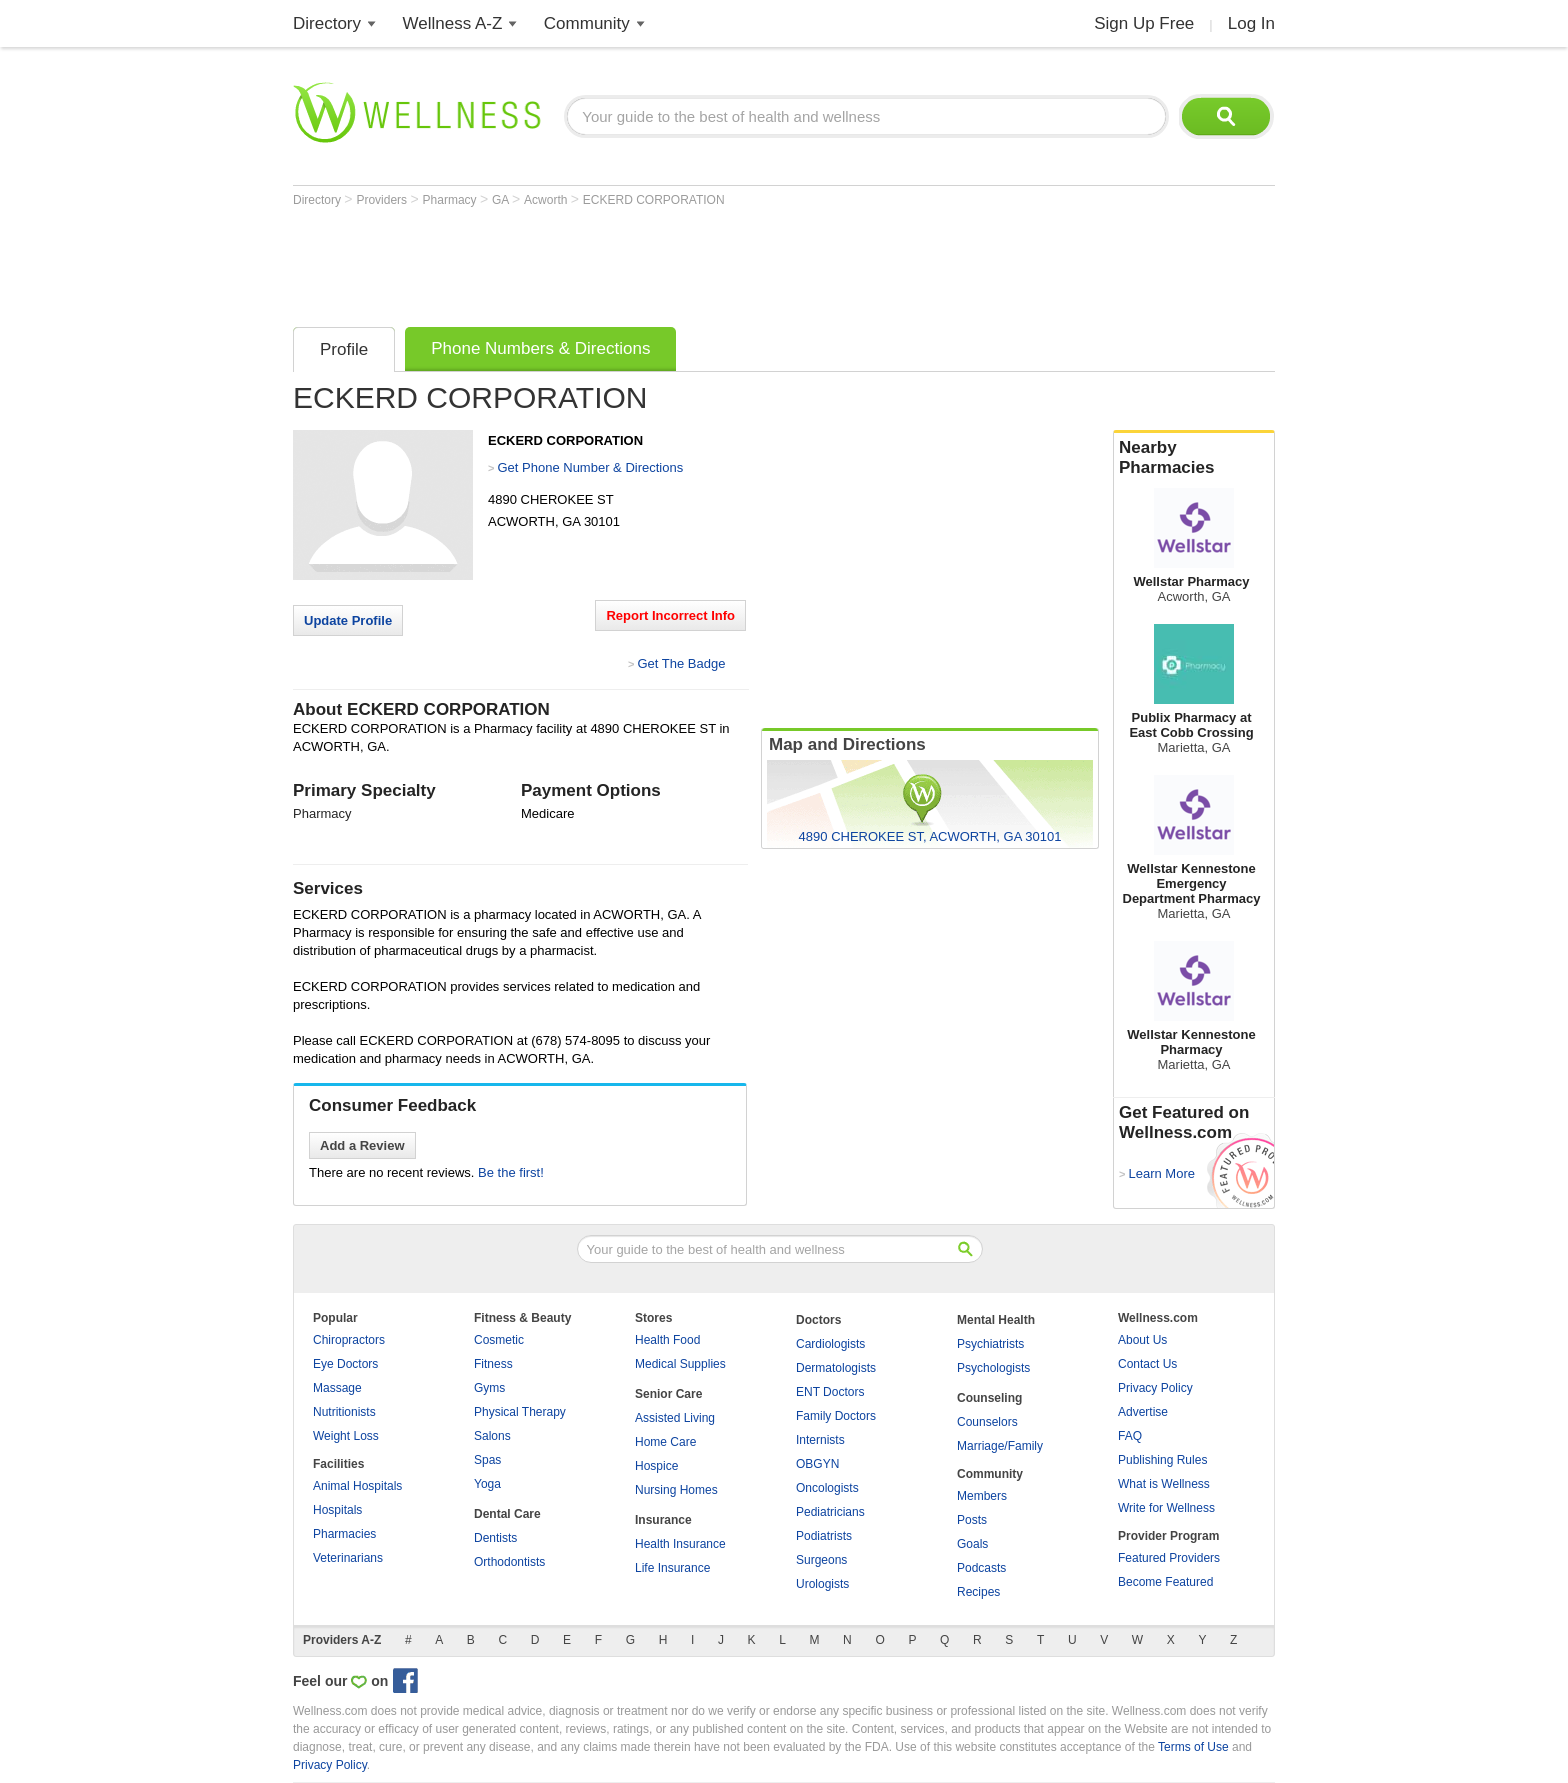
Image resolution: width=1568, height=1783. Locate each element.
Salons (492, 1436)
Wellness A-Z (453, 23)
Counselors (987, 1422)
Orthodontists (509, 1562)
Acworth (547, 200)
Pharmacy (451, 200)
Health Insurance (680, 1544)
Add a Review (362, 1145)
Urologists (822, 1584)
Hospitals (337, 1510)
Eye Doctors (345, 1364)
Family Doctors (836, 1416)
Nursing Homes (676, 1490)
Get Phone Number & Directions (590, 467)
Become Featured (1165, 1582)
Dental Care (507, 1514)
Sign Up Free (1144, 23)
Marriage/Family (1000, 1446)
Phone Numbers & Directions (540, 348)
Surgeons (821, 1560)
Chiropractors (349, 1340)
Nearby (1194, 458)
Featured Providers (1169, 1558)
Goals (972, 1544)
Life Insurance (672, 1568)
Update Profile (348, 620)
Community (587, 23)
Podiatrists (824, 1536)
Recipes (978, 1592)
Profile (344, 349)
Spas (487, 1460)
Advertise (1143, 1412)
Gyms (489, 1388)
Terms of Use (1193, 1747)
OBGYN (817, 1464)
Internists (820, 1440)
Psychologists (993, 1368)
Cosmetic (499, 1340)
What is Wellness (1164, 1484)
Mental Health (996, 1320)
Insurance (663, 1520)
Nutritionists (344, 1412)
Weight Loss (346, 1436)
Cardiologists (830, 1344)
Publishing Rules (1162, 1460)
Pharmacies (344, 1534)
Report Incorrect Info (670, 615)
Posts (972, 1520)
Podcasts (981, 1568)
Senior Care (668, 1394)
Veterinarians (348, 1558)
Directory (327, 23)
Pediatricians (830, 1512)
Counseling (989, 1398)
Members (982, 1496)
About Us (1142, 1340)
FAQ (1130, 1436)
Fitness (493, 1364)
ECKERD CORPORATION (654, 200)
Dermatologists (836, 1368)
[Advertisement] (657, 262)
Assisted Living (675, 1418)
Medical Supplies (680, 1364)
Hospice (656, 1466)
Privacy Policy (1155, 1388)
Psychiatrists (990, 1344)
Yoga (487, 1484)
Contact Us (1147, 1364)
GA (502, 200)
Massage (337, 1388)
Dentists (495, 1538)
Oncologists (827, 1488)
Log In (1251, 23)
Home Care (665, 1442)
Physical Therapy (520, 1412)
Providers (383, 200)
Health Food (667, 1340)
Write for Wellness (1166, 1508)
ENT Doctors (830, 1392)
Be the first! (511, 1172)
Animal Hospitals (357, 1486)
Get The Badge (681, 663)
